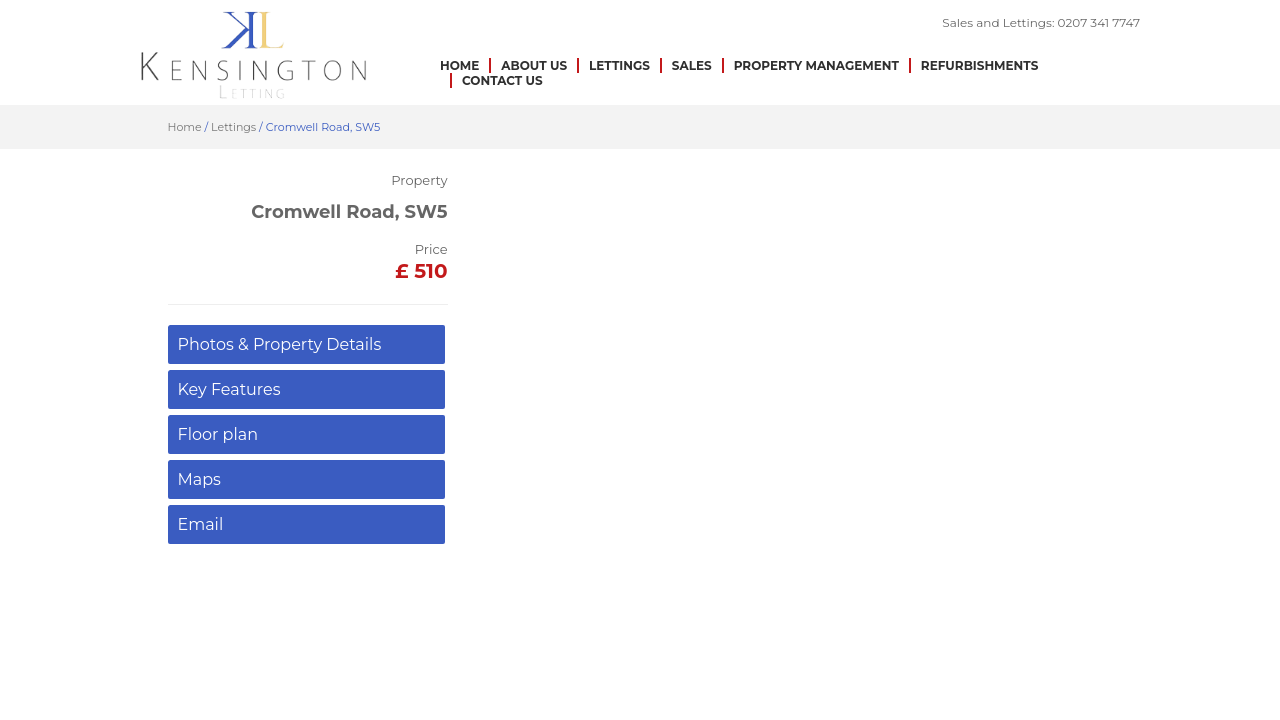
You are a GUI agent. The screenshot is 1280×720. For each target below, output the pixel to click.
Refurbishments (980, 65)
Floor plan (218, 434)
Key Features (229, 389)
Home (459, 65)
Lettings (619, 65)
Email (201, 524)
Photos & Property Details (280, 344)
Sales (692, 65)
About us (534, 65)
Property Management (816, 65)
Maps (199, 479)
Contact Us (502, 80)
